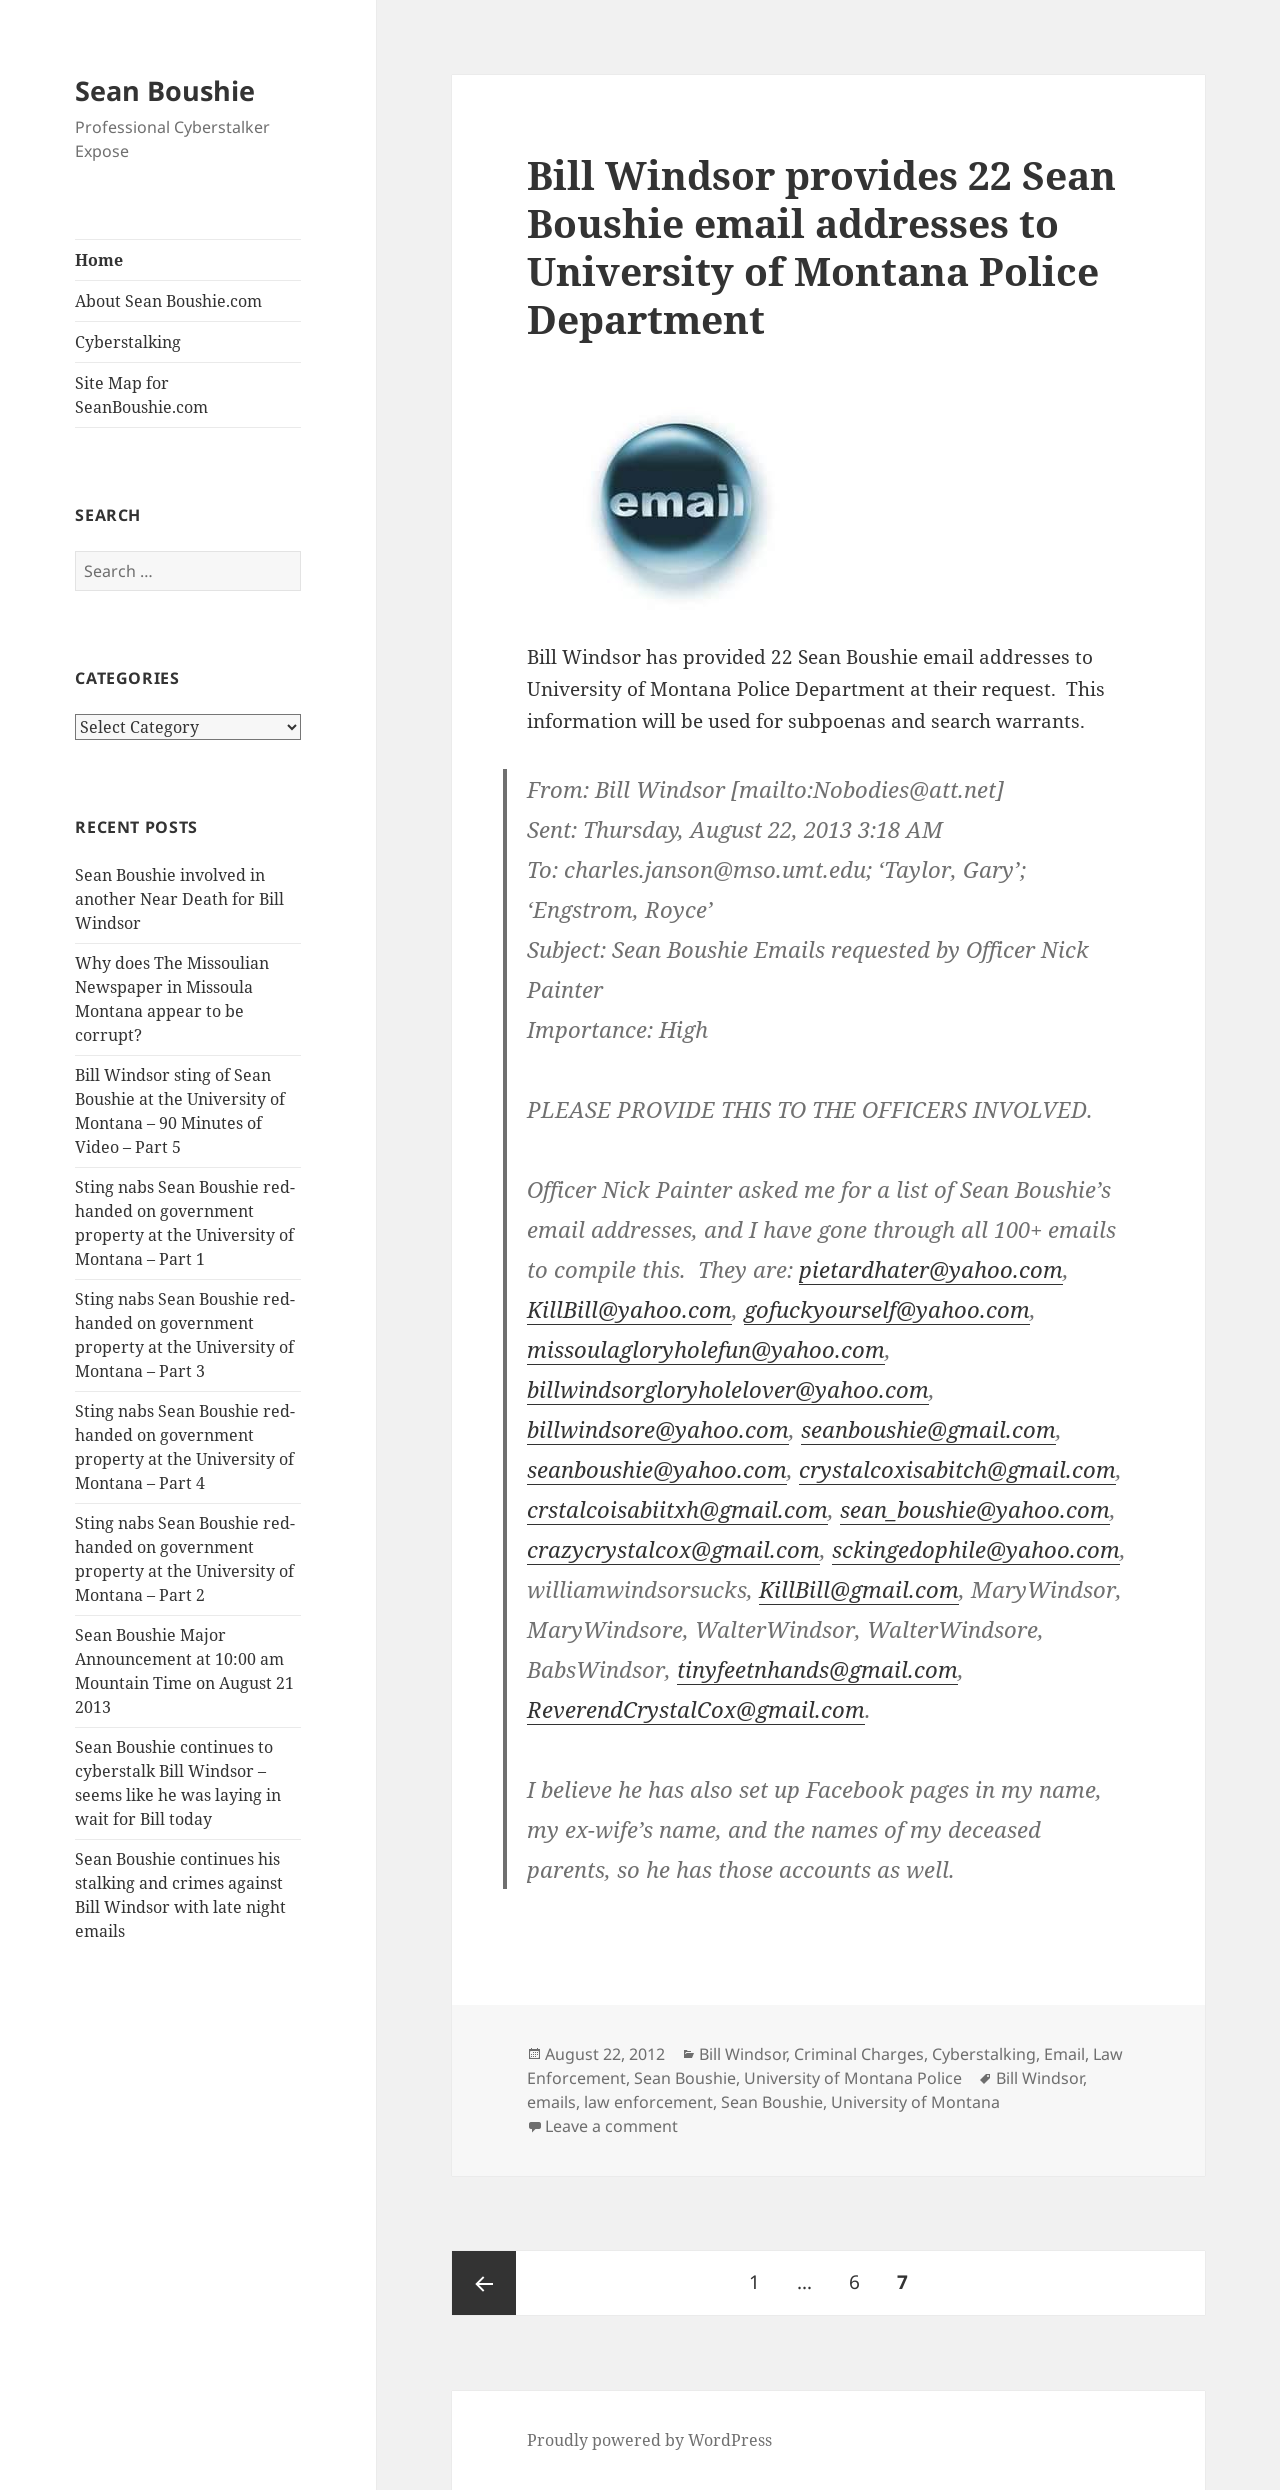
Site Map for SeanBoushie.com (141, 395)
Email (1064, 2054)
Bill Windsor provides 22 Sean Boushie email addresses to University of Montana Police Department (821, 246)
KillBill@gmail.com (859, 1589)
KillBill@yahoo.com (629, 1309)
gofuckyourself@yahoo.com (887, 1309)
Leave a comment (611, 2126)
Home (99, 260)
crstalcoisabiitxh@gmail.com (677, 1509)
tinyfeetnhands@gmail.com (817, 1669)
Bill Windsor (742, 2054)
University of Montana (915, 2102)
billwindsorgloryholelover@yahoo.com (728, 1389)
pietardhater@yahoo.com (931, 1269)
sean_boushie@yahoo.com (975, 1509)
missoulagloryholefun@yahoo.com (706, 1349)
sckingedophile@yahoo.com (976, 1549)
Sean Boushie (165, 90)
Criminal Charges (859, 2054)
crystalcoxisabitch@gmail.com (957, 1469)
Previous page (484, 2283)
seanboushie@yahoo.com (657, 1469)
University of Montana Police (853, 2078)
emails (551, 2102)
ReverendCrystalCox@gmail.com (696, 1709)
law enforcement (648, 2102)
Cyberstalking (128, 342)
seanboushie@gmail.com (928, 1429)
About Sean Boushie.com (168, 301)
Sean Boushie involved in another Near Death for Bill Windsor (179, 899)
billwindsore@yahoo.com (658, 1429)
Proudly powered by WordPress (649, 2440)
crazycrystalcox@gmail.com (673, 1549)
